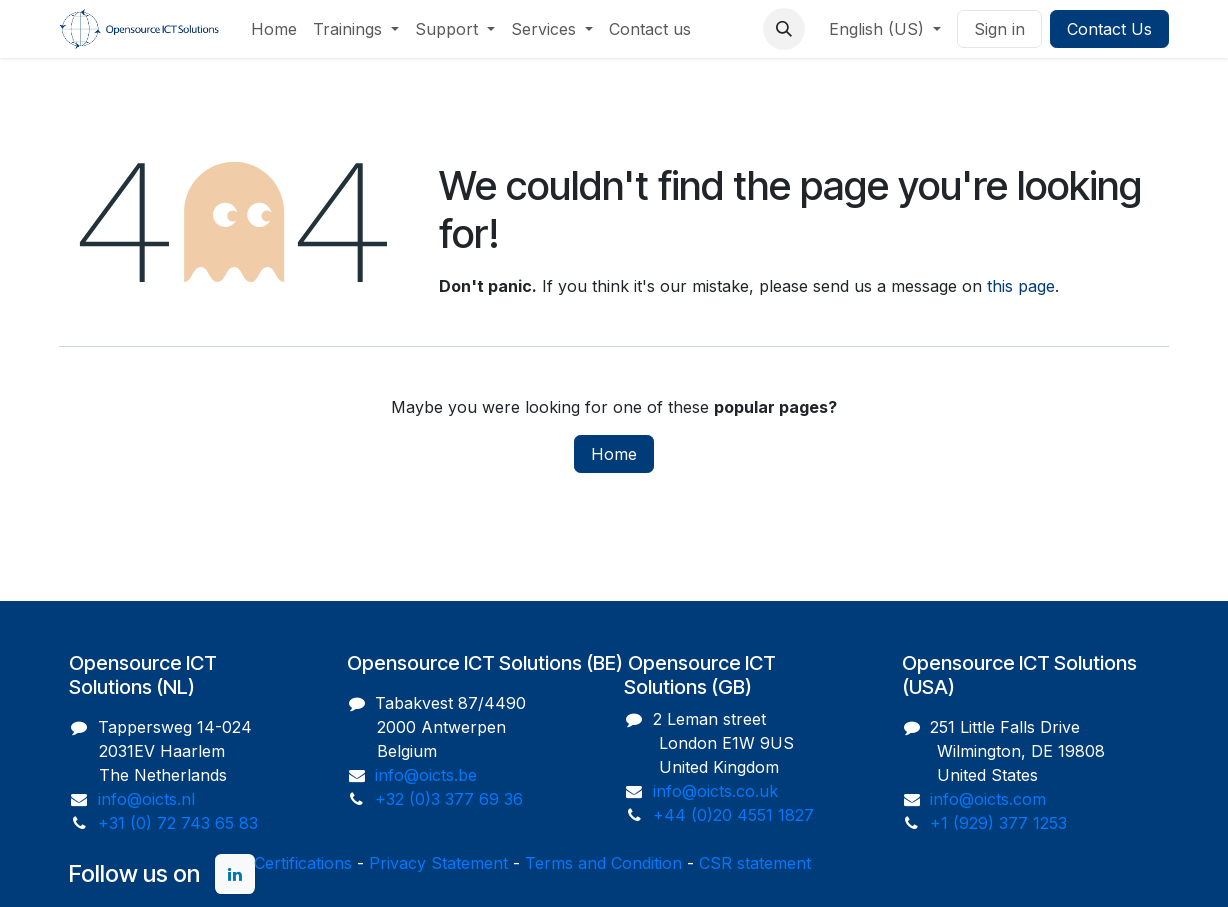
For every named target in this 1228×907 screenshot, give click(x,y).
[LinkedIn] (235, 874)
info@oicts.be (426, 775)
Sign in (999, 29)
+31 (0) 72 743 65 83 (178, 823)
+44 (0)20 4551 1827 (733, 815)
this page (1021, 286)
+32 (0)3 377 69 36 (449, 799)
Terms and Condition (603, 863)
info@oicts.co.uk (715, 791)
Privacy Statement (438, 863)
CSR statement (755, 863)
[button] (784, 29)
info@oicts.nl (146, 799)
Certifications (303, 863)
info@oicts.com (988, 799)
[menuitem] (274, 29)
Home (614, 454)
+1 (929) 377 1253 (998, 823)
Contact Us (1109, 29)
